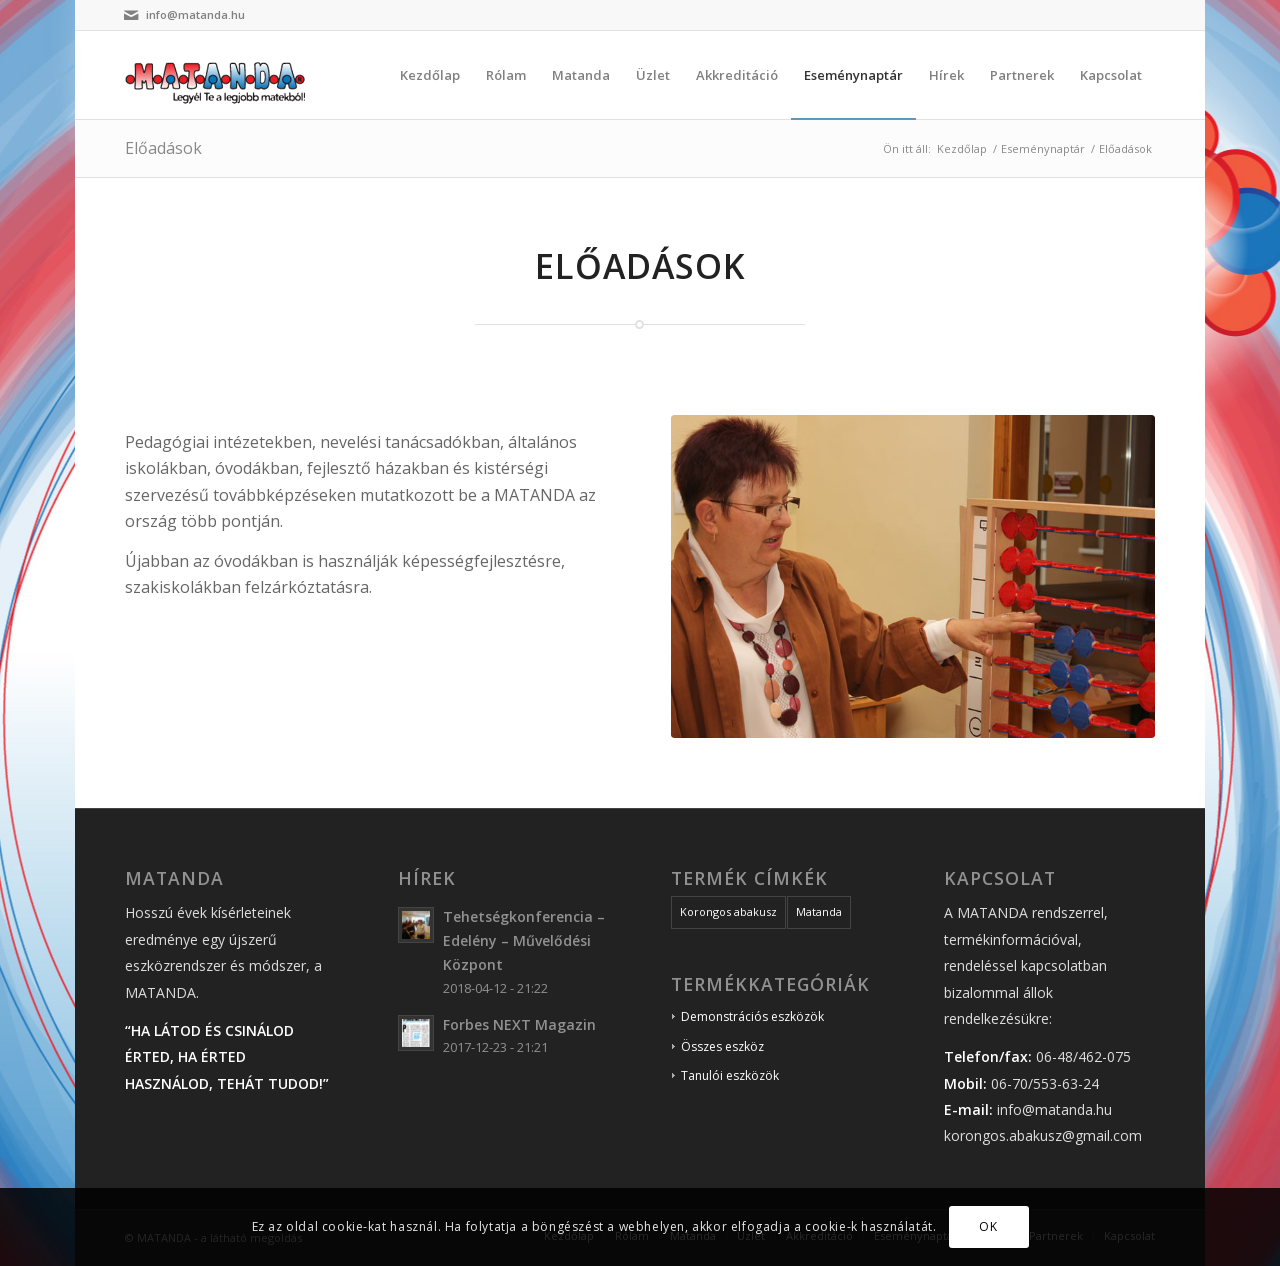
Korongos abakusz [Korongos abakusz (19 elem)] (728, 911)
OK (988, 1226)
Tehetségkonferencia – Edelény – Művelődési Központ (524, 940)
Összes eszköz (722, 1046)
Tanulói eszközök (730, 1075)
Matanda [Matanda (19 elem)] (819, 911)
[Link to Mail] (131, 15)
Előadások (163, 148)
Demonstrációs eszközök (752, 1016)
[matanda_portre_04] (913, 576)
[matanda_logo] (221, 75)
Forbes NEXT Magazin (519, 1024)
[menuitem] (430, 75)
